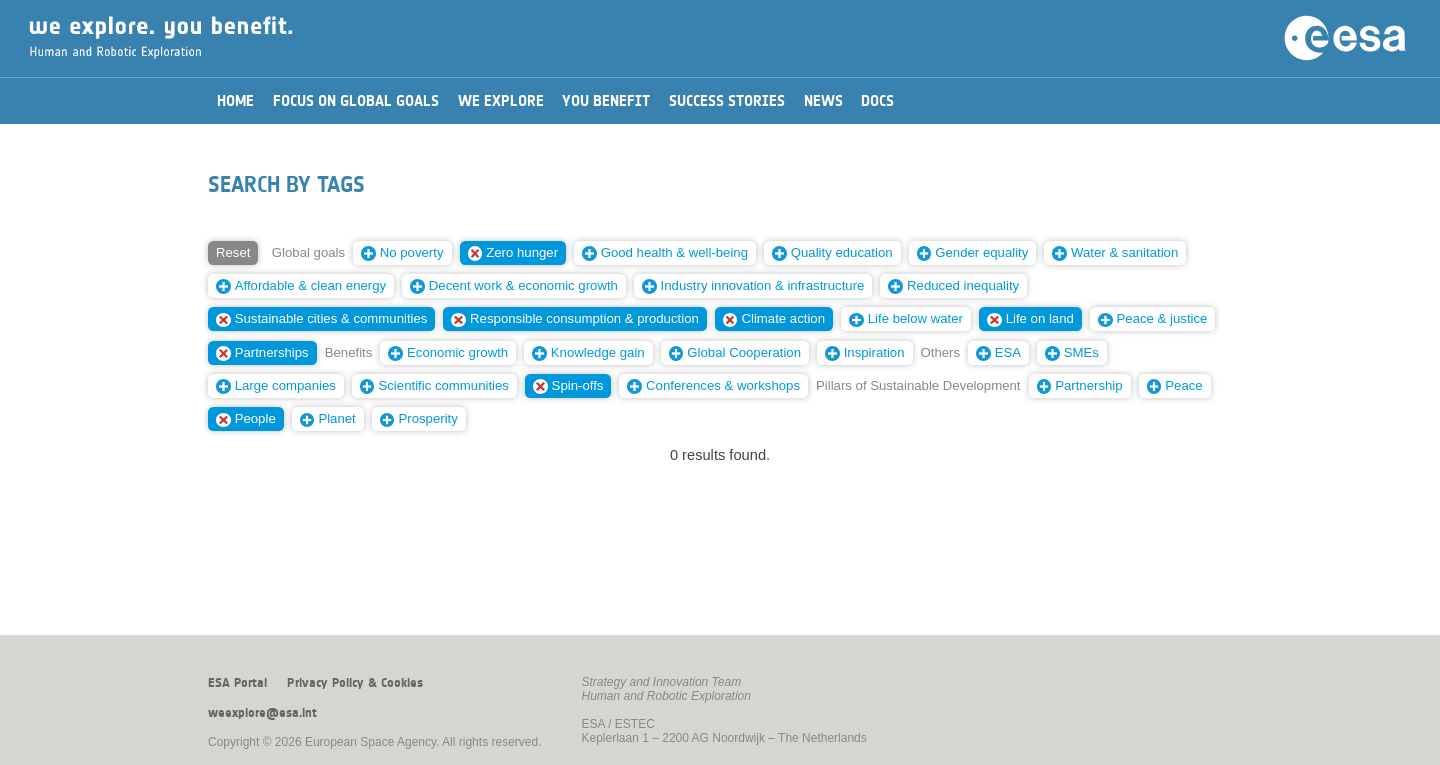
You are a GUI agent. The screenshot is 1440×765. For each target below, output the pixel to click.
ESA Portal (237, 683)
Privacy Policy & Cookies (355, 683)
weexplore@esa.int (262, 713)
